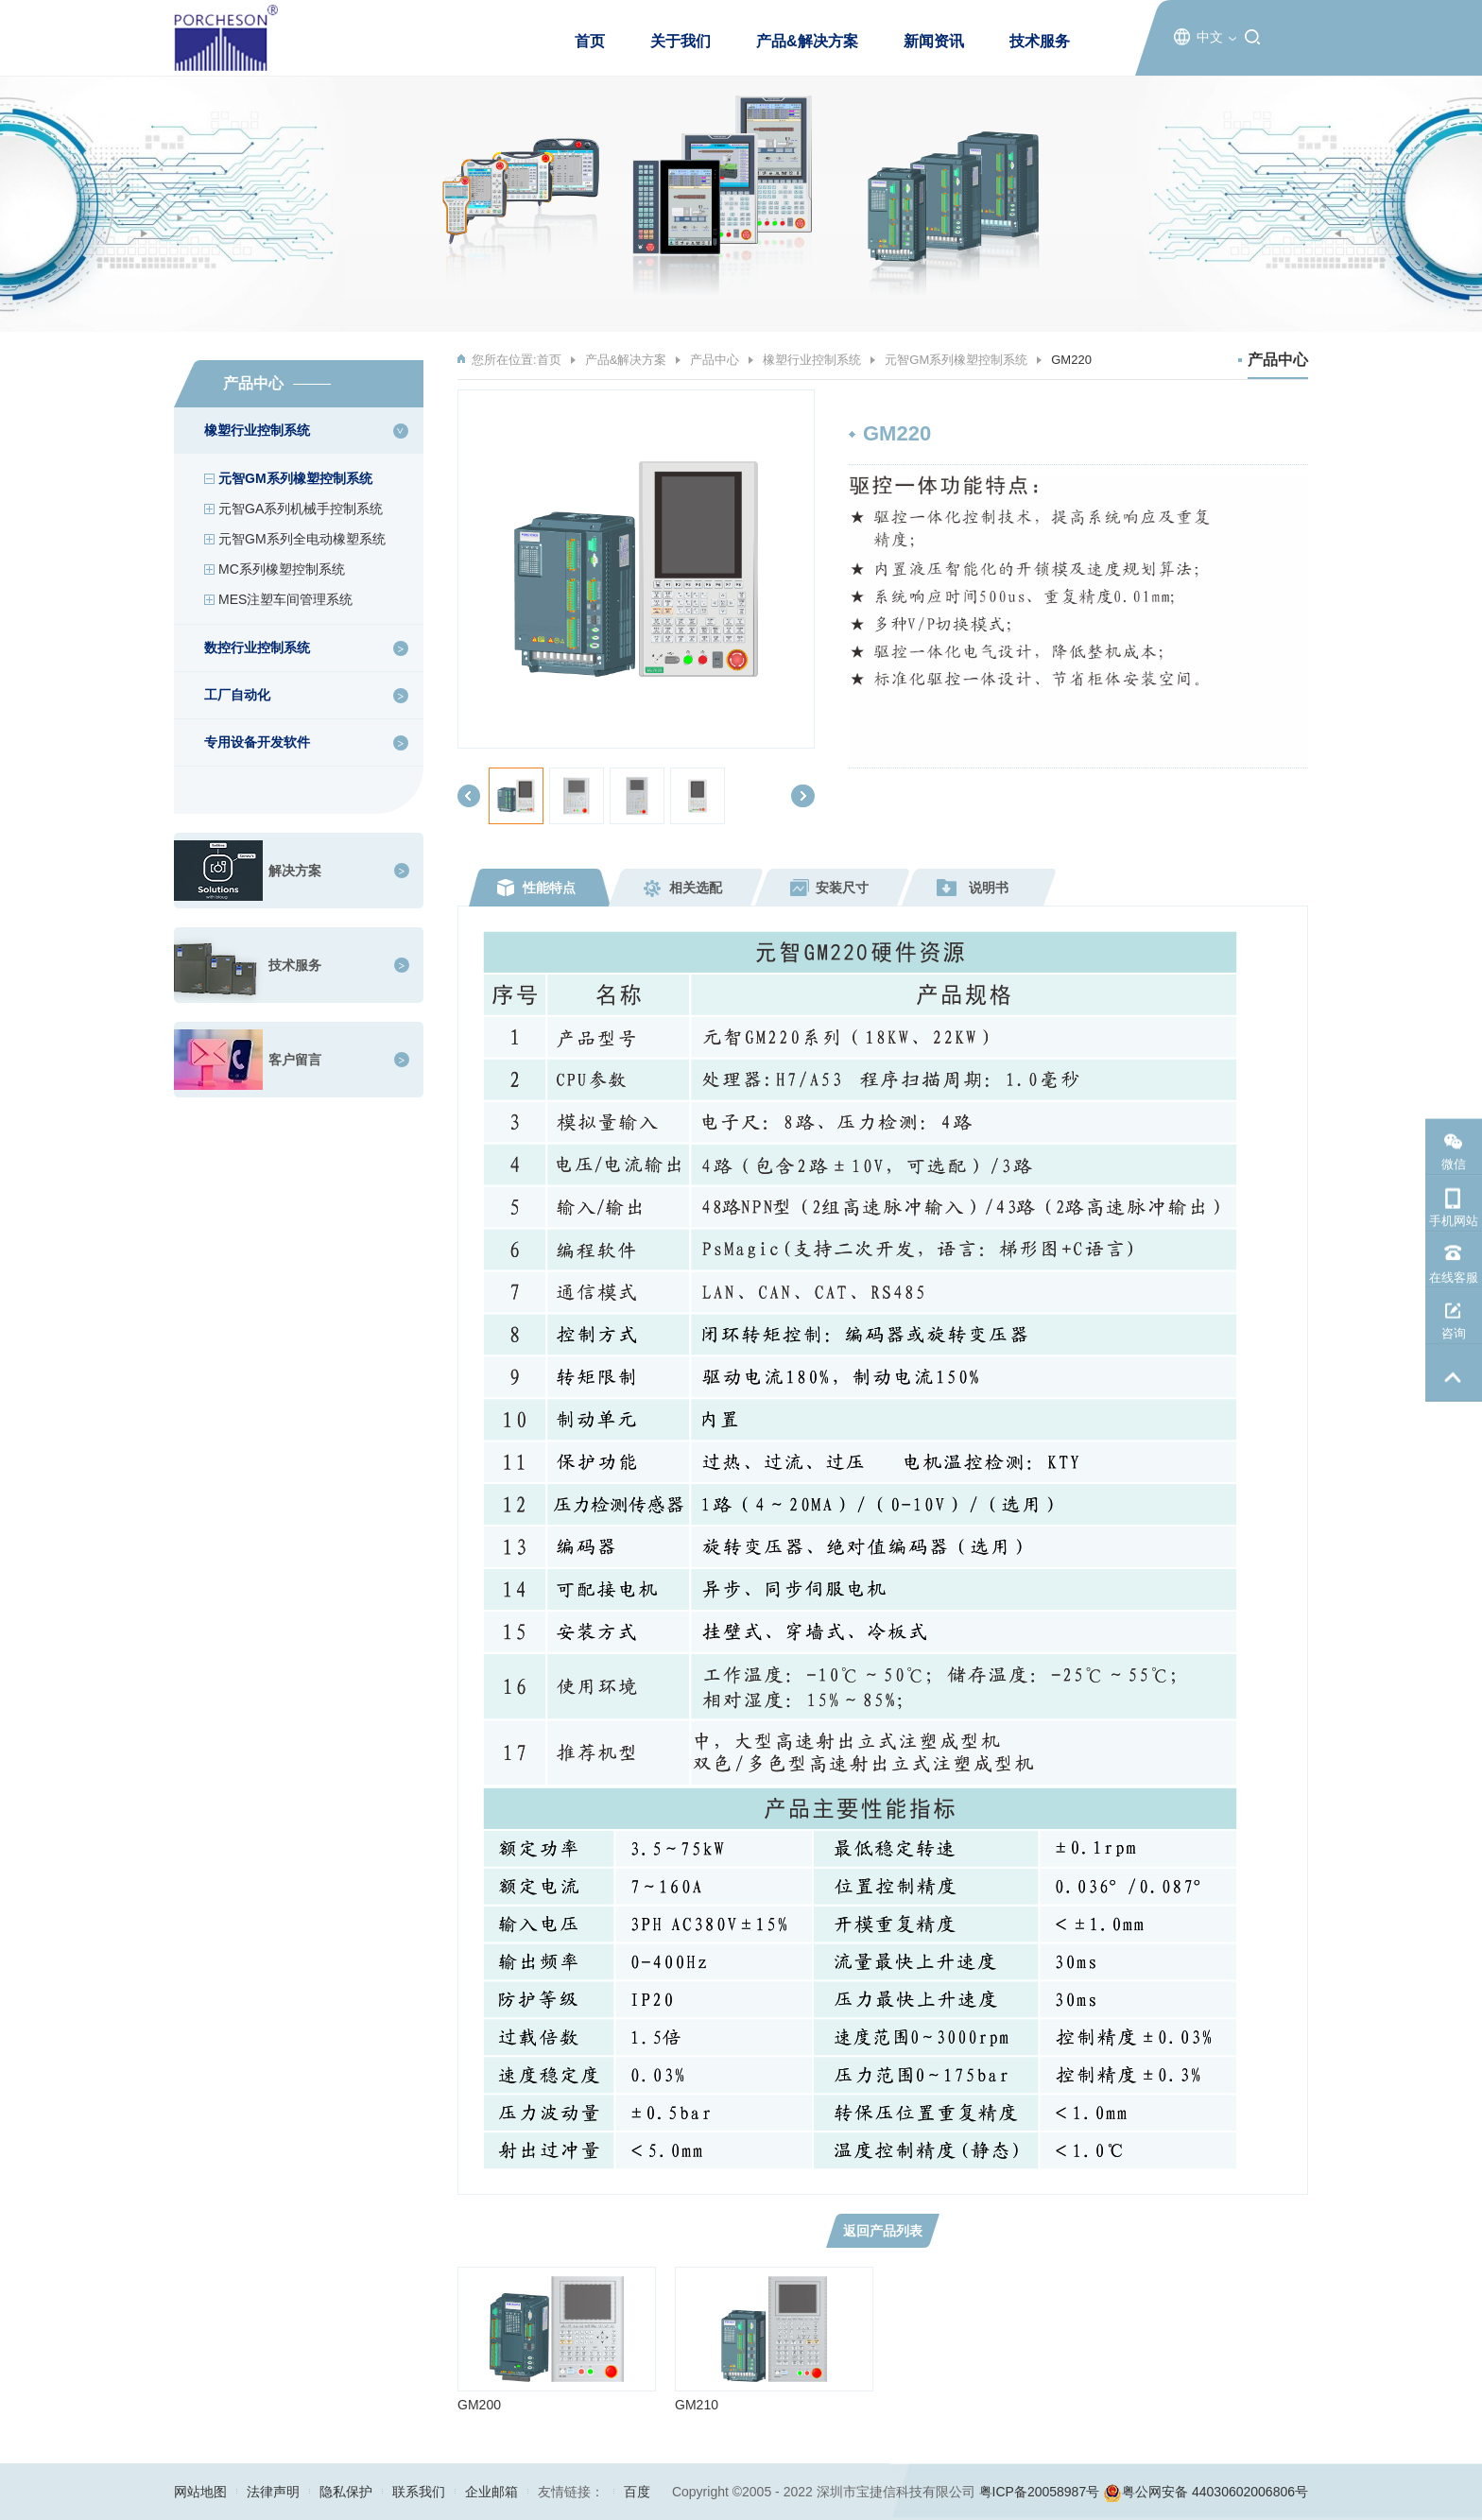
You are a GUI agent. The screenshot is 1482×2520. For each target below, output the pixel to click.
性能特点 (549, 887)
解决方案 (294, 870)
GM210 (696, 2404)
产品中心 (714, 360)
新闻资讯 (934, 41)
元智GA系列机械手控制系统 (300, 508)
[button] (469, 796)
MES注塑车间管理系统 (285, 599)
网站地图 (200, 2491)
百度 (637, 2491)
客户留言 (294, 1059)
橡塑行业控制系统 (812, 360)
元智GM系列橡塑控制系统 (295, 478)
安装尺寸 (842, 887)
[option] (636, 569)
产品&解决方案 (807, 41)
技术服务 (1039, 41)
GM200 (479, 2404)
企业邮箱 (491, 2491)
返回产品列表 (882, 2230)
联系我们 (418, 2491)
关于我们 (680, 41)
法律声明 (273, 2491)
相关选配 (695, 887)
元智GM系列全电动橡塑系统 (302, 538)
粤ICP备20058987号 (1039, 2491)
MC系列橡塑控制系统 (281, 569)
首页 (590, 41)
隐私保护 (345, 2491)
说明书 (988, 887)
